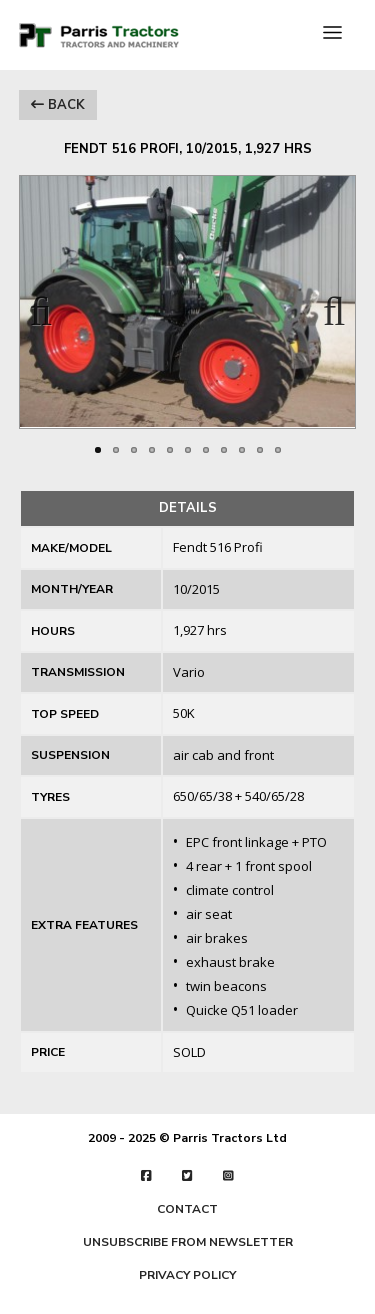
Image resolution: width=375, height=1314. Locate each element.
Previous (50, 305)
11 (278, 450)
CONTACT (187, 1209)
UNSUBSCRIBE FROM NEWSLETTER (188, 1242)
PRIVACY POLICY (187, 1275)
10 (260, 450)
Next (325, 305)
